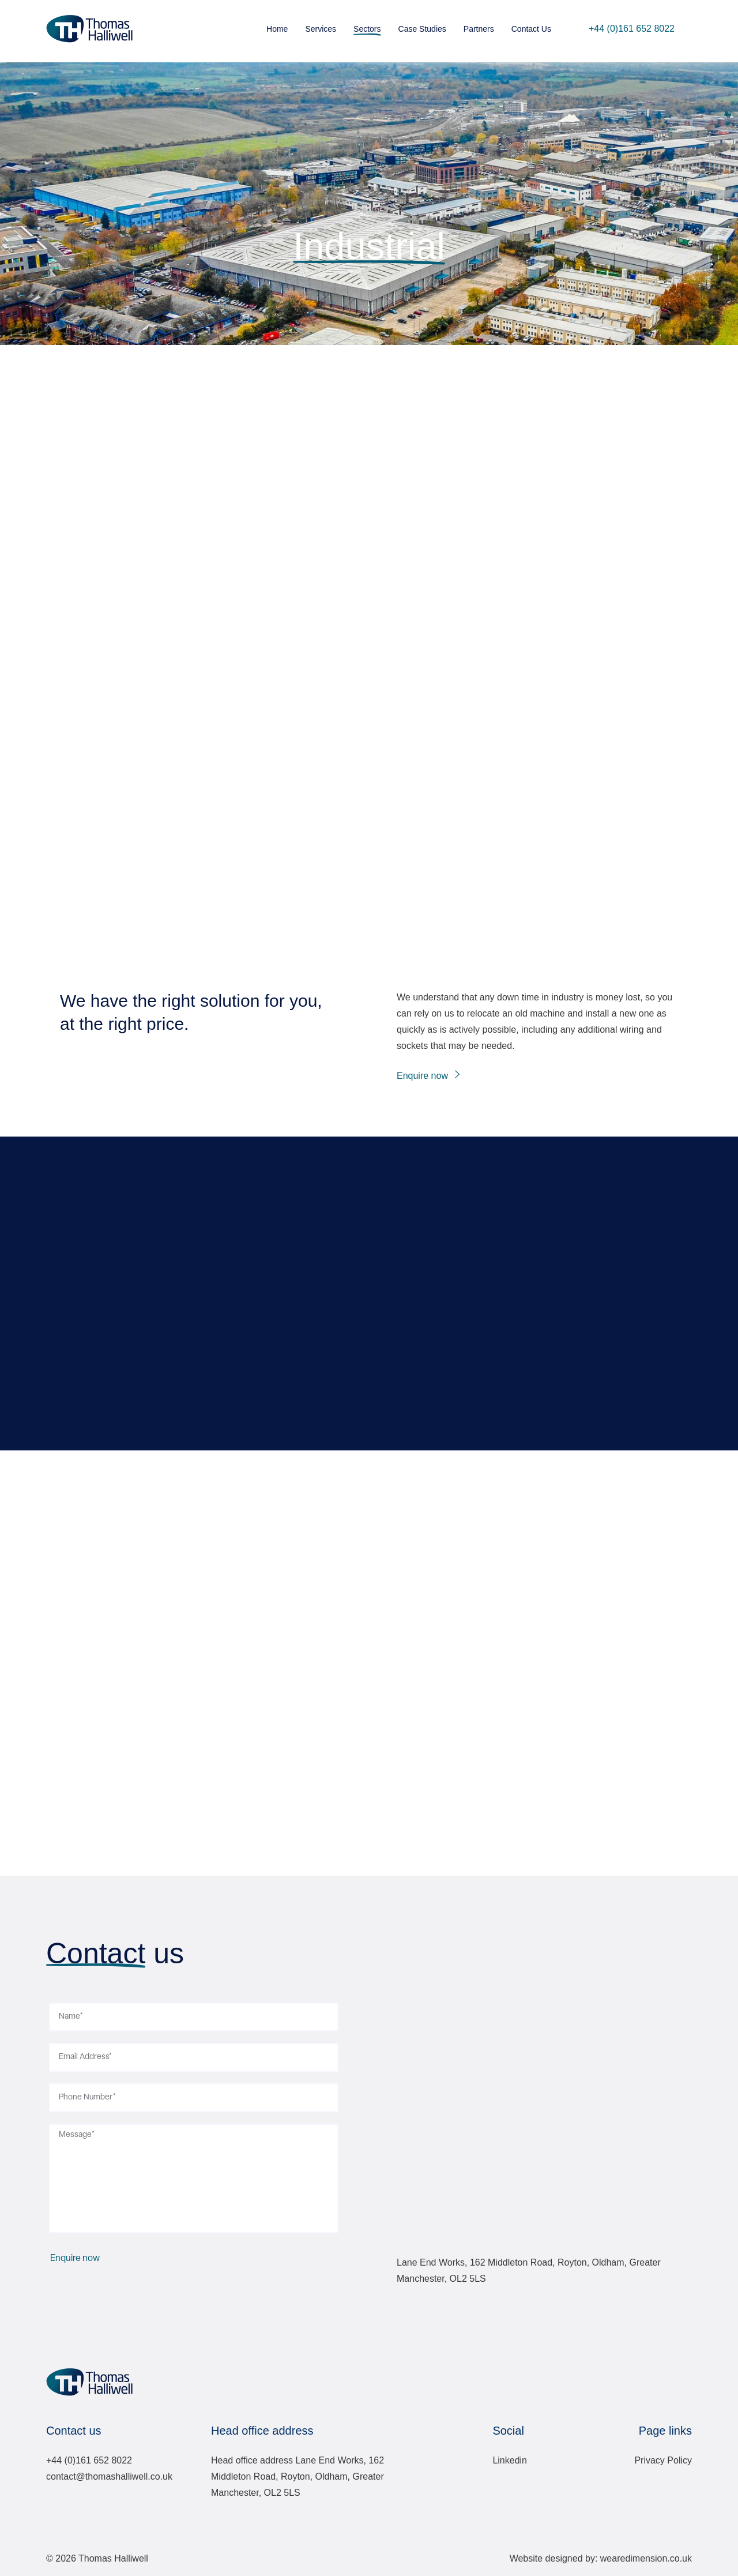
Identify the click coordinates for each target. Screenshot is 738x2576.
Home (277, 28)
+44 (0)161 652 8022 (632, 28)
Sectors (367, 28)
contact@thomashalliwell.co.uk (109, 2476)
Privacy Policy (663, 2460)
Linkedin (509, 2460)
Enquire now (422, 1076)
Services (320, 28)
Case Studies (422, 28)
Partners (479, 28)
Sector (369, 210)
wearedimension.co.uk (646, 2558)
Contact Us (531, 28)
